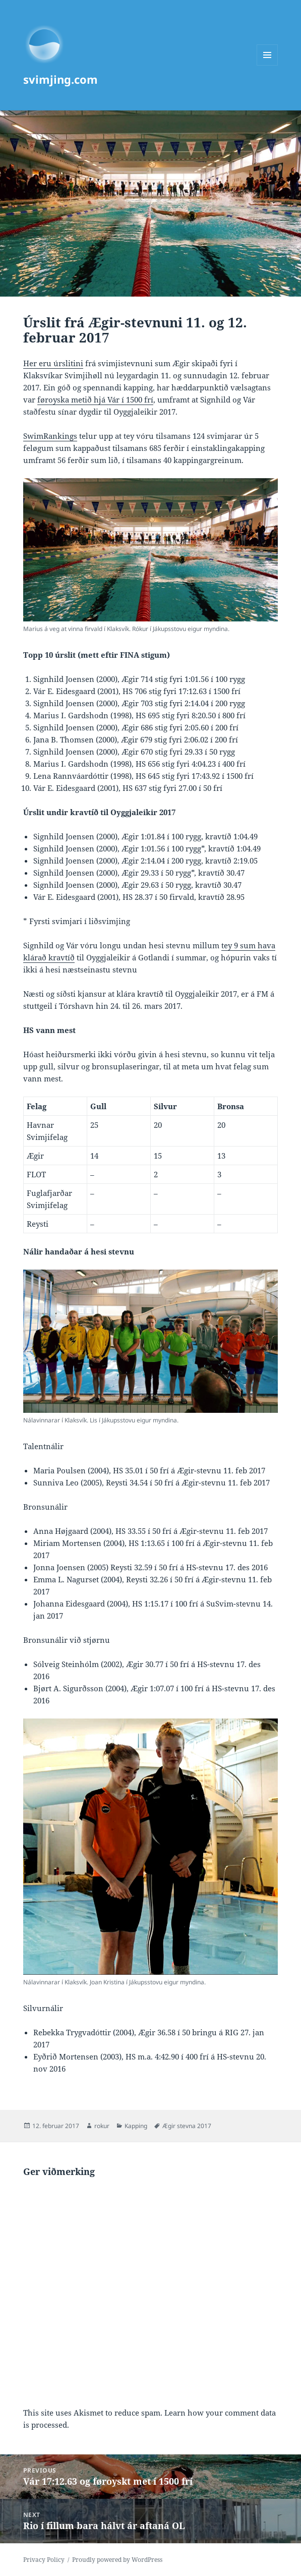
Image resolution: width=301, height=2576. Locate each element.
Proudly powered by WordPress (117, 2559)
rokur (101, 2126)
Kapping (136, 2126)
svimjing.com (60, 79)
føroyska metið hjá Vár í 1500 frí (95, 399)
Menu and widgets (267, 65)
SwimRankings (50, 436)
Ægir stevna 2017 (186, 2126)
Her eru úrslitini (53, 363)
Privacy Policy (44, 2559)
